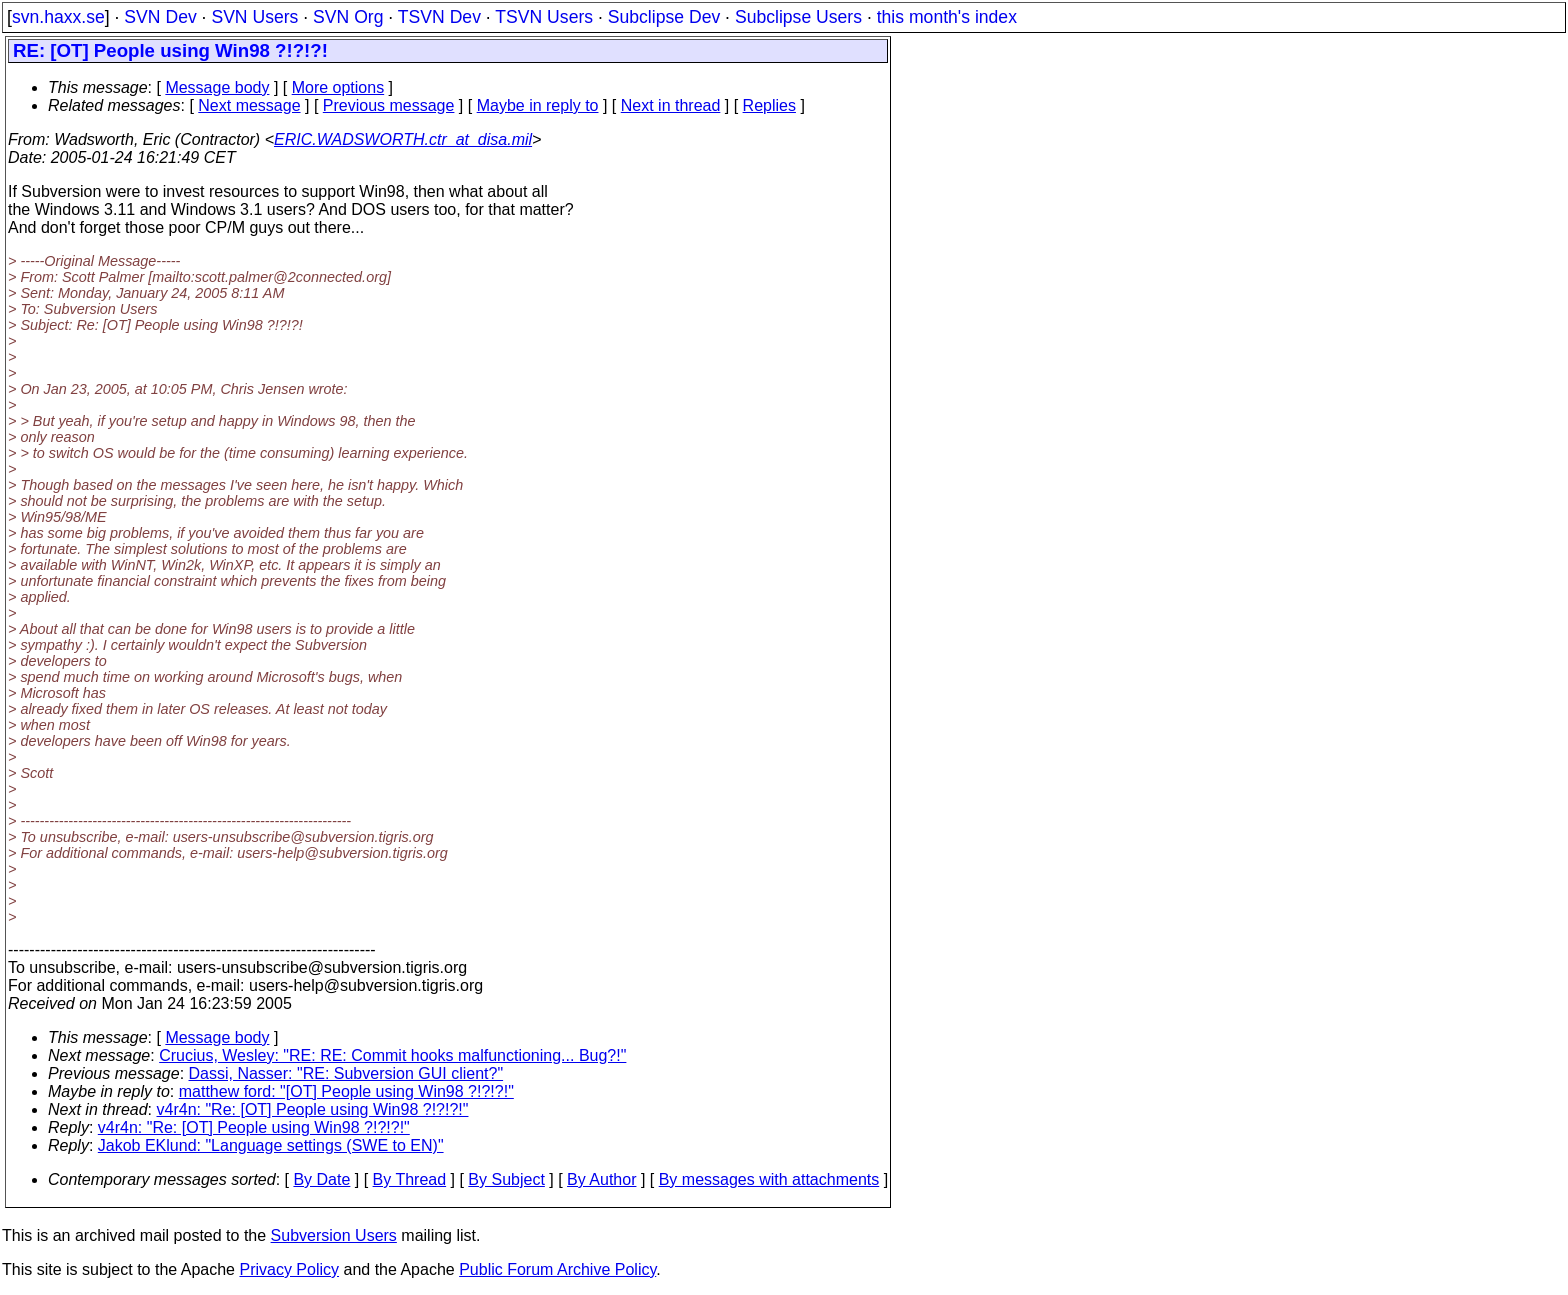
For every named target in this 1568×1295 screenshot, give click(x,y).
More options (338, 87)
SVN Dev (160, 17)
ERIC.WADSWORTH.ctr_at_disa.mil (403, 139)
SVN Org (348, 17)
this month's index (947, 17)
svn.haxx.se (58, 17)
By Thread (410, 1179)
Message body (217, 87)
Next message (249, 105)
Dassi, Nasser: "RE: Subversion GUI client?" (346, 1073)
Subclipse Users (798, 17)
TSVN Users (544, 17)
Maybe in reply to (538, 105)
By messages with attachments (769, 1179)
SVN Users (254, 17)
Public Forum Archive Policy (557, 1269)
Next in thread (671, 105)
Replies (769, 105)
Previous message (389, 105)
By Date (321, 1179)
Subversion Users (334, 1235)
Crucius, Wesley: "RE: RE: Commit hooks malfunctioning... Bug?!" (392, 1055)
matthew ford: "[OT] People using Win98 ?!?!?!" (346, 1091)
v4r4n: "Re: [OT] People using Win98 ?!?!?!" (313, 1109)
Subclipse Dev (664, 17)
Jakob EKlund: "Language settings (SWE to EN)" (271, 1145)
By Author (601, 1179)
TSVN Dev (439, 17)
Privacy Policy (289, 1269)
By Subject (506, 1179)
